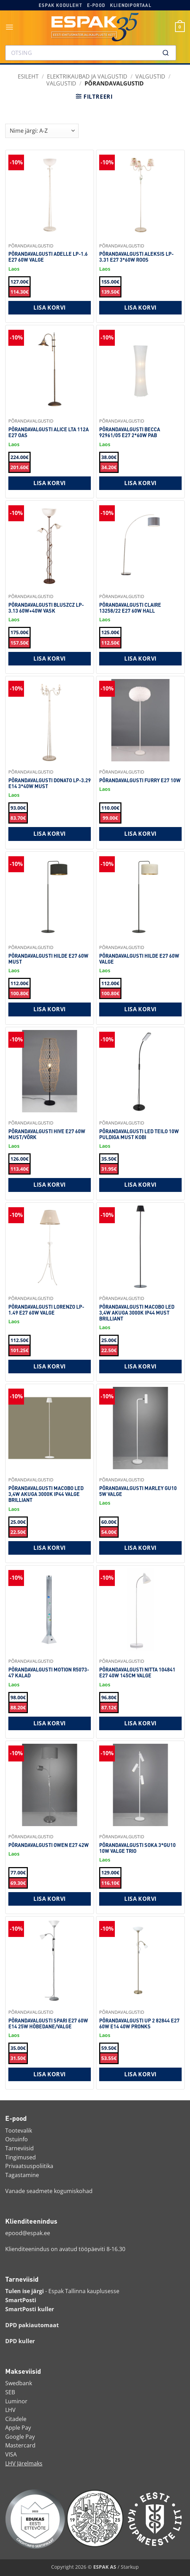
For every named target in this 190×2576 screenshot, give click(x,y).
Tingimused (20, 2157)
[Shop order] (42, 131)
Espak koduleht (60, 5)
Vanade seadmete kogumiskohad (49, 2191)
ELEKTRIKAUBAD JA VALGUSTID (87, 76)
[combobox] (90, 52)
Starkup (130, 2566)
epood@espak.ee (27, 2233)
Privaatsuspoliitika (29, 2166)
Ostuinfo (16, 2139)
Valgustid (150, 76)
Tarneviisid (19, 2148)
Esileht (28, 76)
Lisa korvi (49, 307)
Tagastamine (22, 2175)
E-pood (96, 5)
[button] (9, 26)
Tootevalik (18, 2130)
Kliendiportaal (130, 5)
